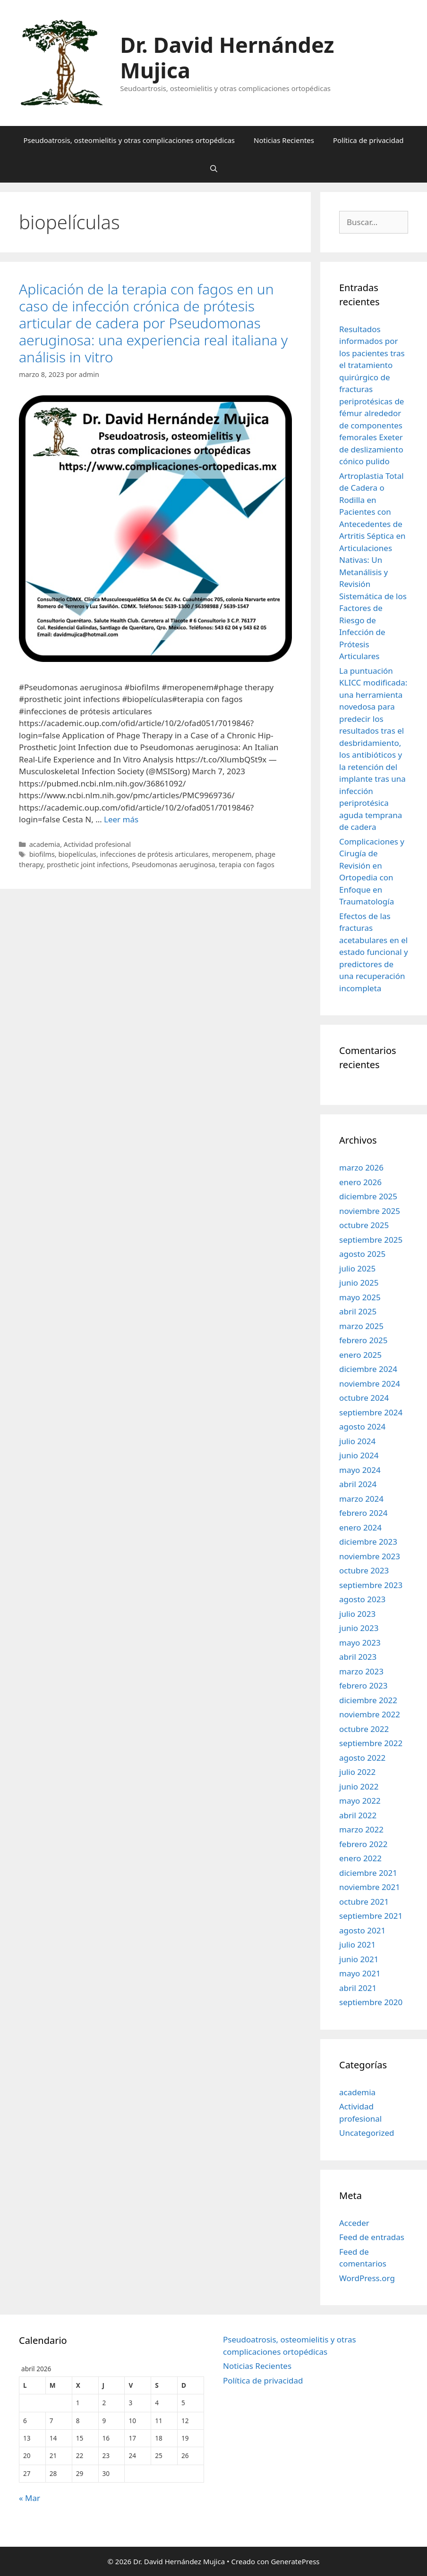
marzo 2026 (361, 1167)
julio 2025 (357, 1268)
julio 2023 (357, 1613)
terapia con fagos (246, 864)
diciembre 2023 (368, 1541)
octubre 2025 (364, 1225)
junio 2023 (358, 1628)
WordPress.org (367, 2278)
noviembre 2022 (369, 1714)
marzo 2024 (361, 1498)
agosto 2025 (362, 1253)
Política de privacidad (368, 140)
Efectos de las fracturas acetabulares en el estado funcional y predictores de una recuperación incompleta (373, 952)
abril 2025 (357, 1311)
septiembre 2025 (370, 1239)
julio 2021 (357, 1944)
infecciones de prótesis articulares (154, 854)
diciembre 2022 (368, 1700)
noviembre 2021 (369, 1887)
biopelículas (77, 854)
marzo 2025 (361, 1326)
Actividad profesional (97, 844)
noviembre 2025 (369, 1210)
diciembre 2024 (368, 1368)
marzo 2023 (361, 1671)
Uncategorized (366, 2132)
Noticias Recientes (284, 140)
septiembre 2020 (370, 2002)
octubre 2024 (364, 1397)
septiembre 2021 (370, 1915)
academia (44, 844)
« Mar (29, 2497)
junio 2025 (358, 1282)
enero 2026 (360, 1182)
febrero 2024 (363, 1512)
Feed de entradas (371, 2237)
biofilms (42, 854)
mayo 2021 (360, 1973)
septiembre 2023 (370, 1585)
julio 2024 (357, 1441)
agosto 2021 (362, 1930)
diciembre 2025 (368, 1196)
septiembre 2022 (370, 1743)
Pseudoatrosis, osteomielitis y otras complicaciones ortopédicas (129, 140)
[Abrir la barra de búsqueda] (213, 168)
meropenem (232, 854)
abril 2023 (357, 1656)
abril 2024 (357, 1484)
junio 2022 (358, 1786)
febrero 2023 (363, 1685)
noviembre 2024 (369, 1383)
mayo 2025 (360, 1297)
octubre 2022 (364, 1728)
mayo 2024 (360, 1469)
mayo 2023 (360, 1642)
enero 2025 (360, 1354)
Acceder (354, 2222)
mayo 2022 (360, 1800)
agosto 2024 (362, 1426)
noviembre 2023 (369, 1556)
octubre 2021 (364, 1901)
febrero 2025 (363, 1340)
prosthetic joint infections (87, 864)
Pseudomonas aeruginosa (173, 864)
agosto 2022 (362, 1757)
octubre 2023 (364, 1570)
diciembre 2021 (368, 1872)
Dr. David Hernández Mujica (227, 57)
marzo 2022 (361, 1829)
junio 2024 (358, 1455)
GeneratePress (295, 2561)
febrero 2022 (363, 1844)
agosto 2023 (362, 1599)
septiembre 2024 (370, 1412)
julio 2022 (357, 1771)
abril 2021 (357, 1987)
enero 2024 (360, 1527)
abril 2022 (357, 1815)
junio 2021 (358, 1959)
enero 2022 (360, 1858)
